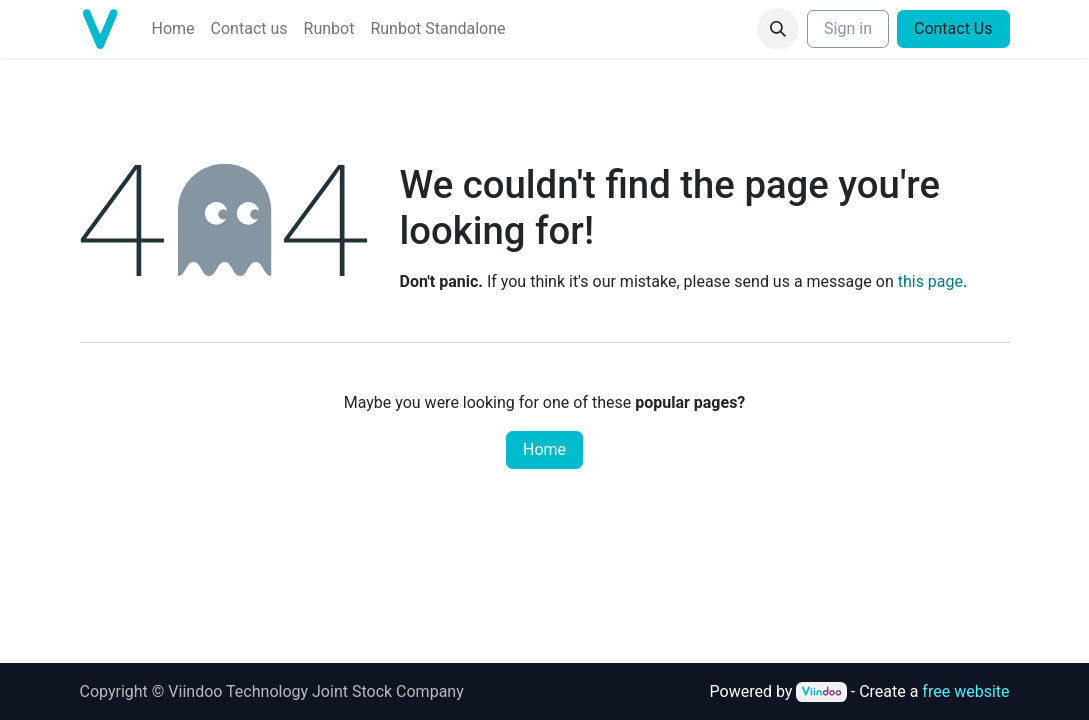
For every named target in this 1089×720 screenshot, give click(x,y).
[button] (778, 29)
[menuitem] (173, 29)
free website (965, 691)
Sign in (848, 28)
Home (544, 449)
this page (930, 281)
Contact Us (953, 28)
